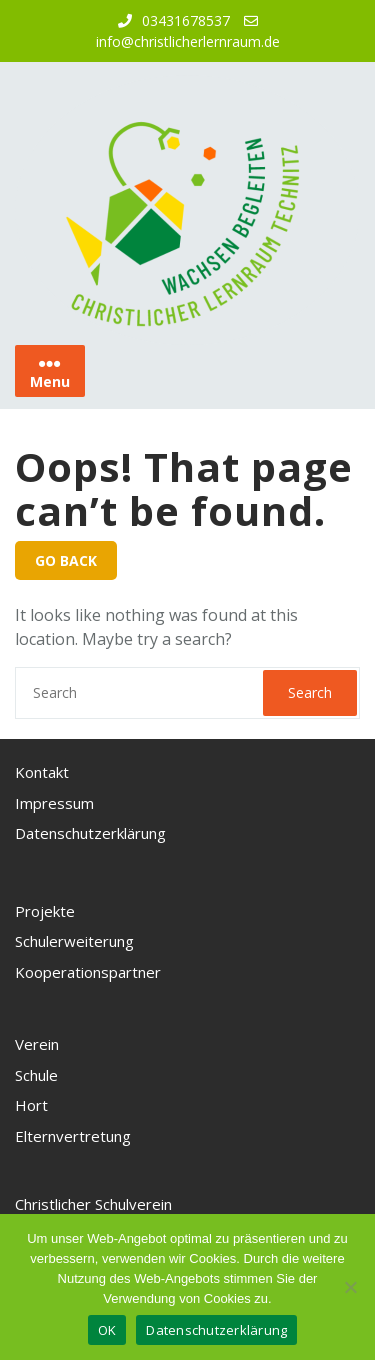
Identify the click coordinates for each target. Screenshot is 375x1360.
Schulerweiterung (74, 941)
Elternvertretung (73, 1136)
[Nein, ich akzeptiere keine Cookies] (350, 1287)
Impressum (54, 803)
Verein (37, 1044)
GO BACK (66, 560)
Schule (36, 1075)
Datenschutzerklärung (90, 833)
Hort (31, 1105)
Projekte (45, 911)
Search (310, 692)
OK (107, 1330)
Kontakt (42, 772)
